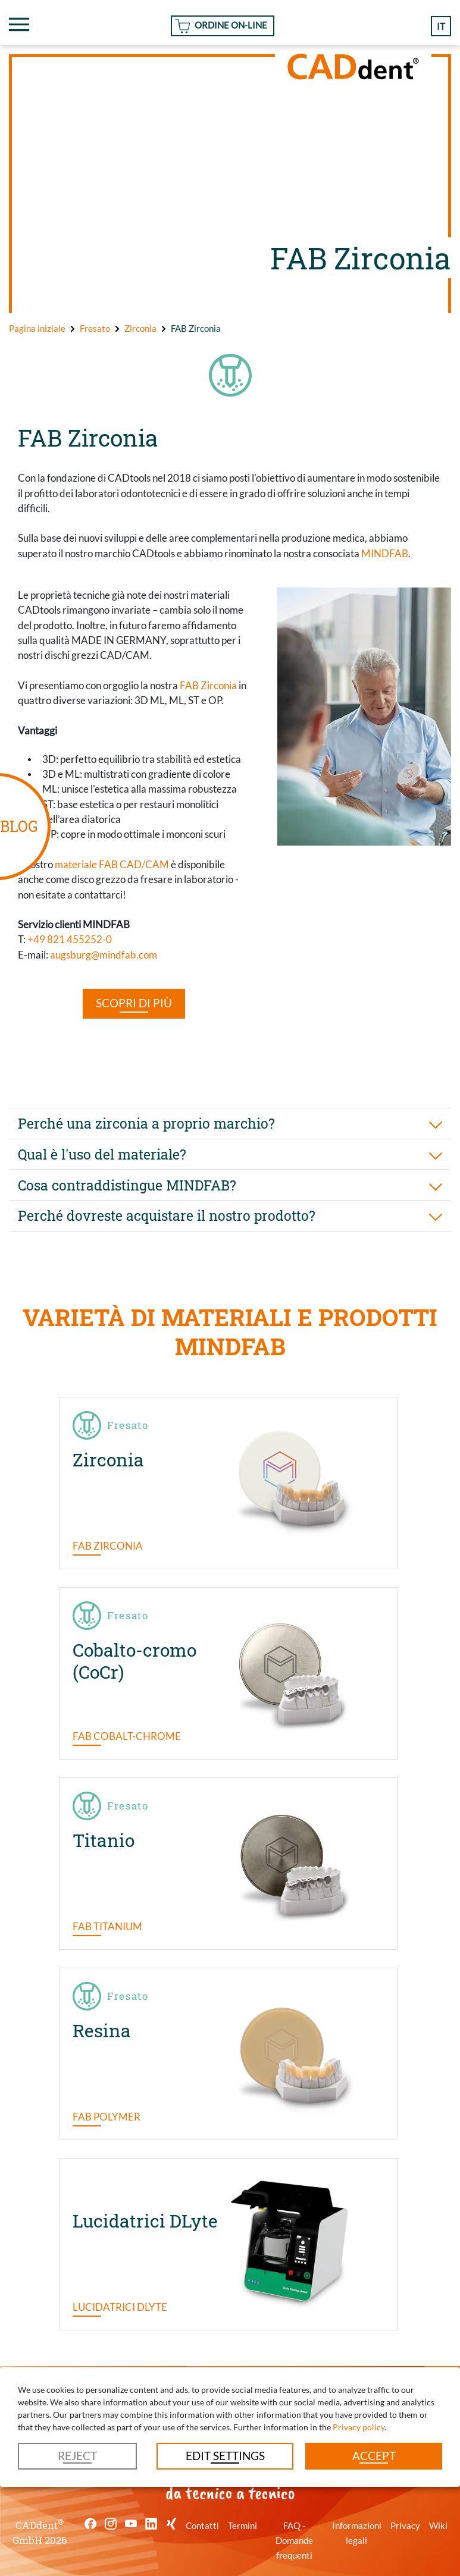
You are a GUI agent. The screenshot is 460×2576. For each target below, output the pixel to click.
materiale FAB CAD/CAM (112, 864)
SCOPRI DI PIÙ (134, 1003)
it (441, 26)
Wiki (438, 2525)
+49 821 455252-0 (69, 939)
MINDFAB (384, 553)
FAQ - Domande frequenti (294, 2540)
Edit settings (225, 2455)
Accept (374, 2455)
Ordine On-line (231, 25)
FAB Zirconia (208, 685)
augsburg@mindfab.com (103, 954)
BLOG (18, 826)
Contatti (202, 2525)
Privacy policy (358, 2427)
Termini (242, 2525)
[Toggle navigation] (19, 24)
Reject (77, 2455)
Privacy (405, 2525)
